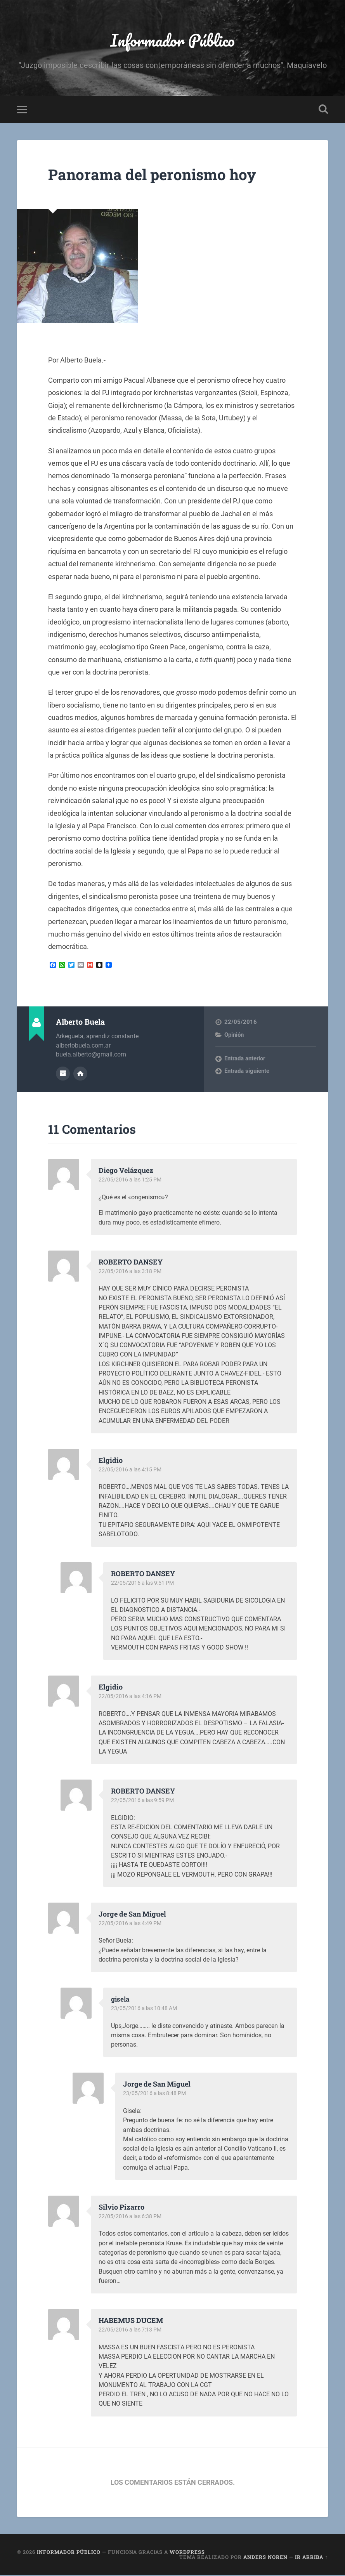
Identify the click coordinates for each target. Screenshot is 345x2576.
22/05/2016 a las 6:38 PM (132, 2217)
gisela (121, 2000)
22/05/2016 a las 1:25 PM (132, 1181)
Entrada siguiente (246, 1072)
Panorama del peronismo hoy (158, 176)
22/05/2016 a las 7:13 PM (132, 2330)
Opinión (234, 1036)
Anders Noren (265, 2558)
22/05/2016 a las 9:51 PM (144, 1584)
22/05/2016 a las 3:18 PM (132, 1272)
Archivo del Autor (63, 1075)
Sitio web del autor (80, 1075)
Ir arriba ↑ (311, 2558)
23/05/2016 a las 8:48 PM (156, 2094)
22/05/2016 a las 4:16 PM (132, 1697)
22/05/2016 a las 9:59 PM (144, 1801)
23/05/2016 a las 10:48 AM (145, 2009)
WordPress (187, 2553)
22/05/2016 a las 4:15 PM (132, 1471)
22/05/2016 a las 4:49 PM (132, 1924)
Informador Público (172, 41)
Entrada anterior (244, 1060)
